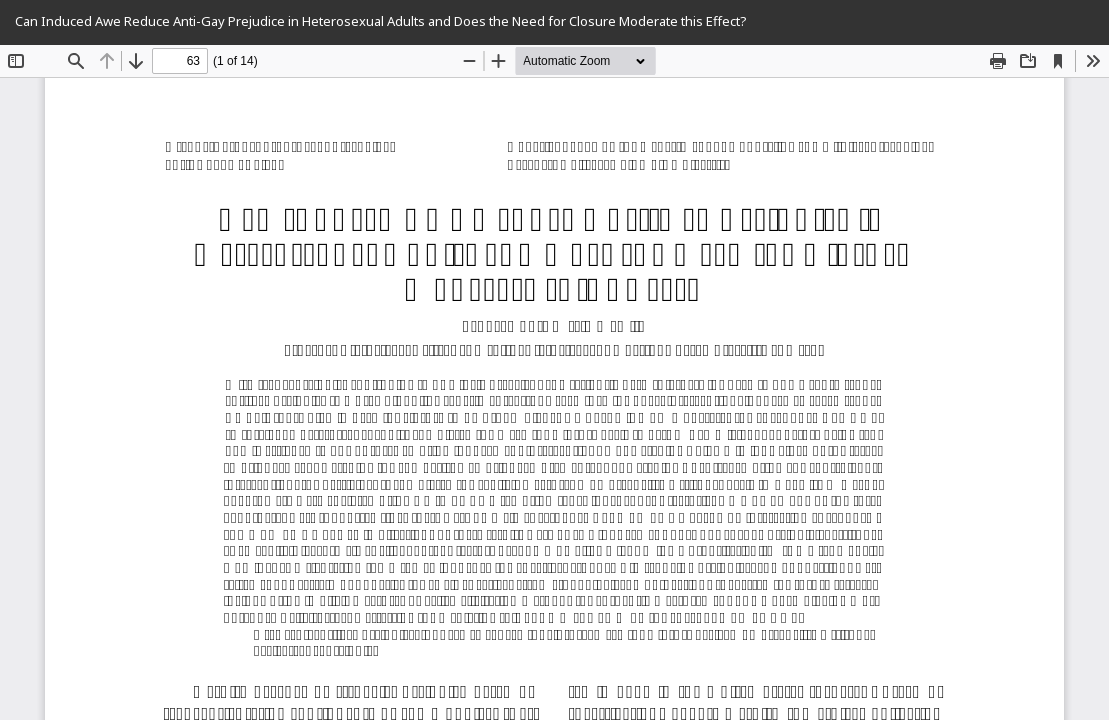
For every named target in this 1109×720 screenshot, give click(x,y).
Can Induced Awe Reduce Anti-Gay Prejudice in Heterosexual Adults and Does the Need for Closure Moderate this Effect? (381, 21)
